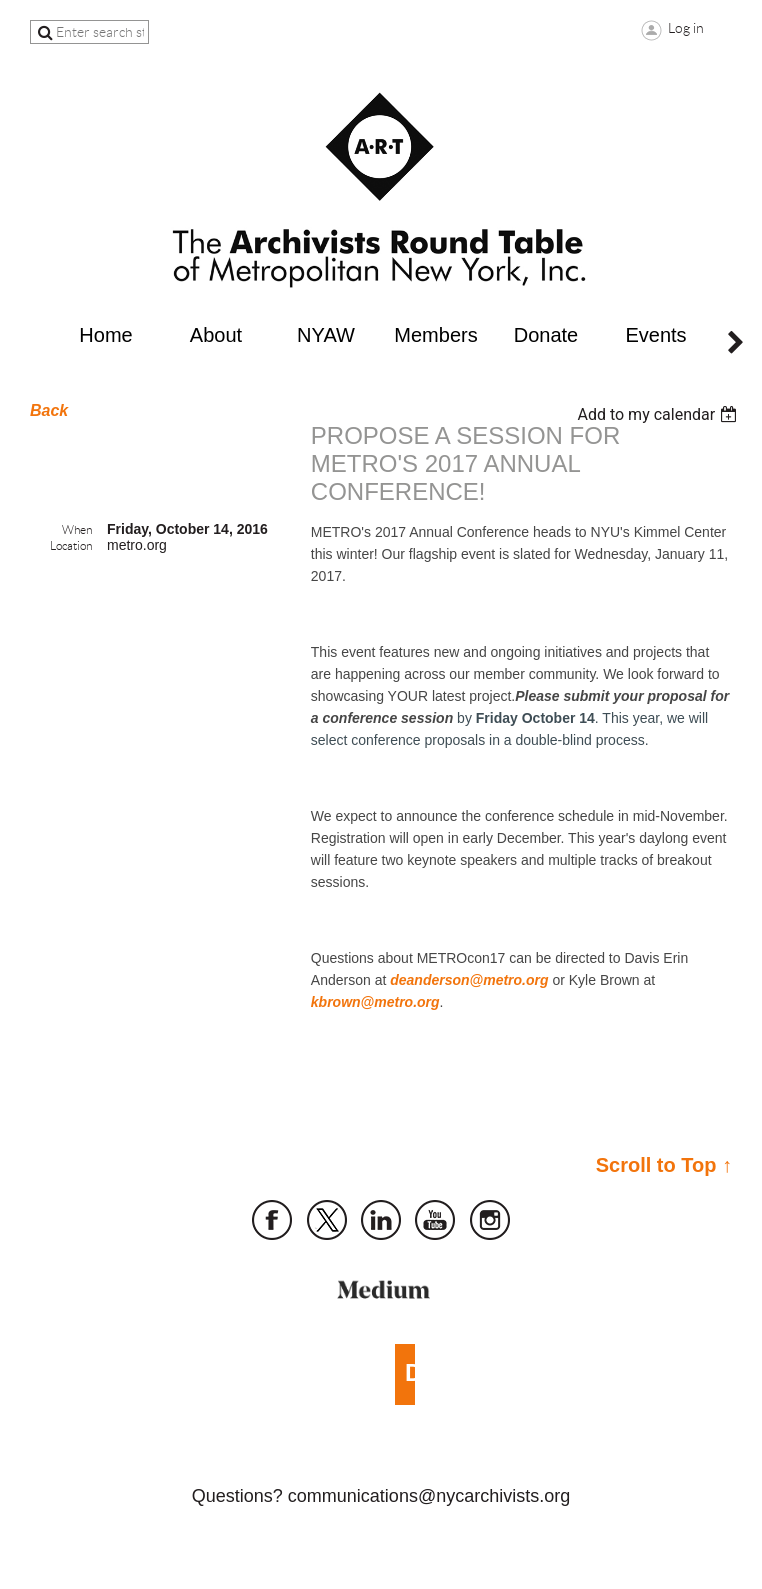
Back (49, 410)
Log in (686, 28)
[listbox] (659, 414)
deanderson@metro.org (469, 980)
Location (71, 545)
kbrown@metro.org (375, 1002)
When (77, 529)
